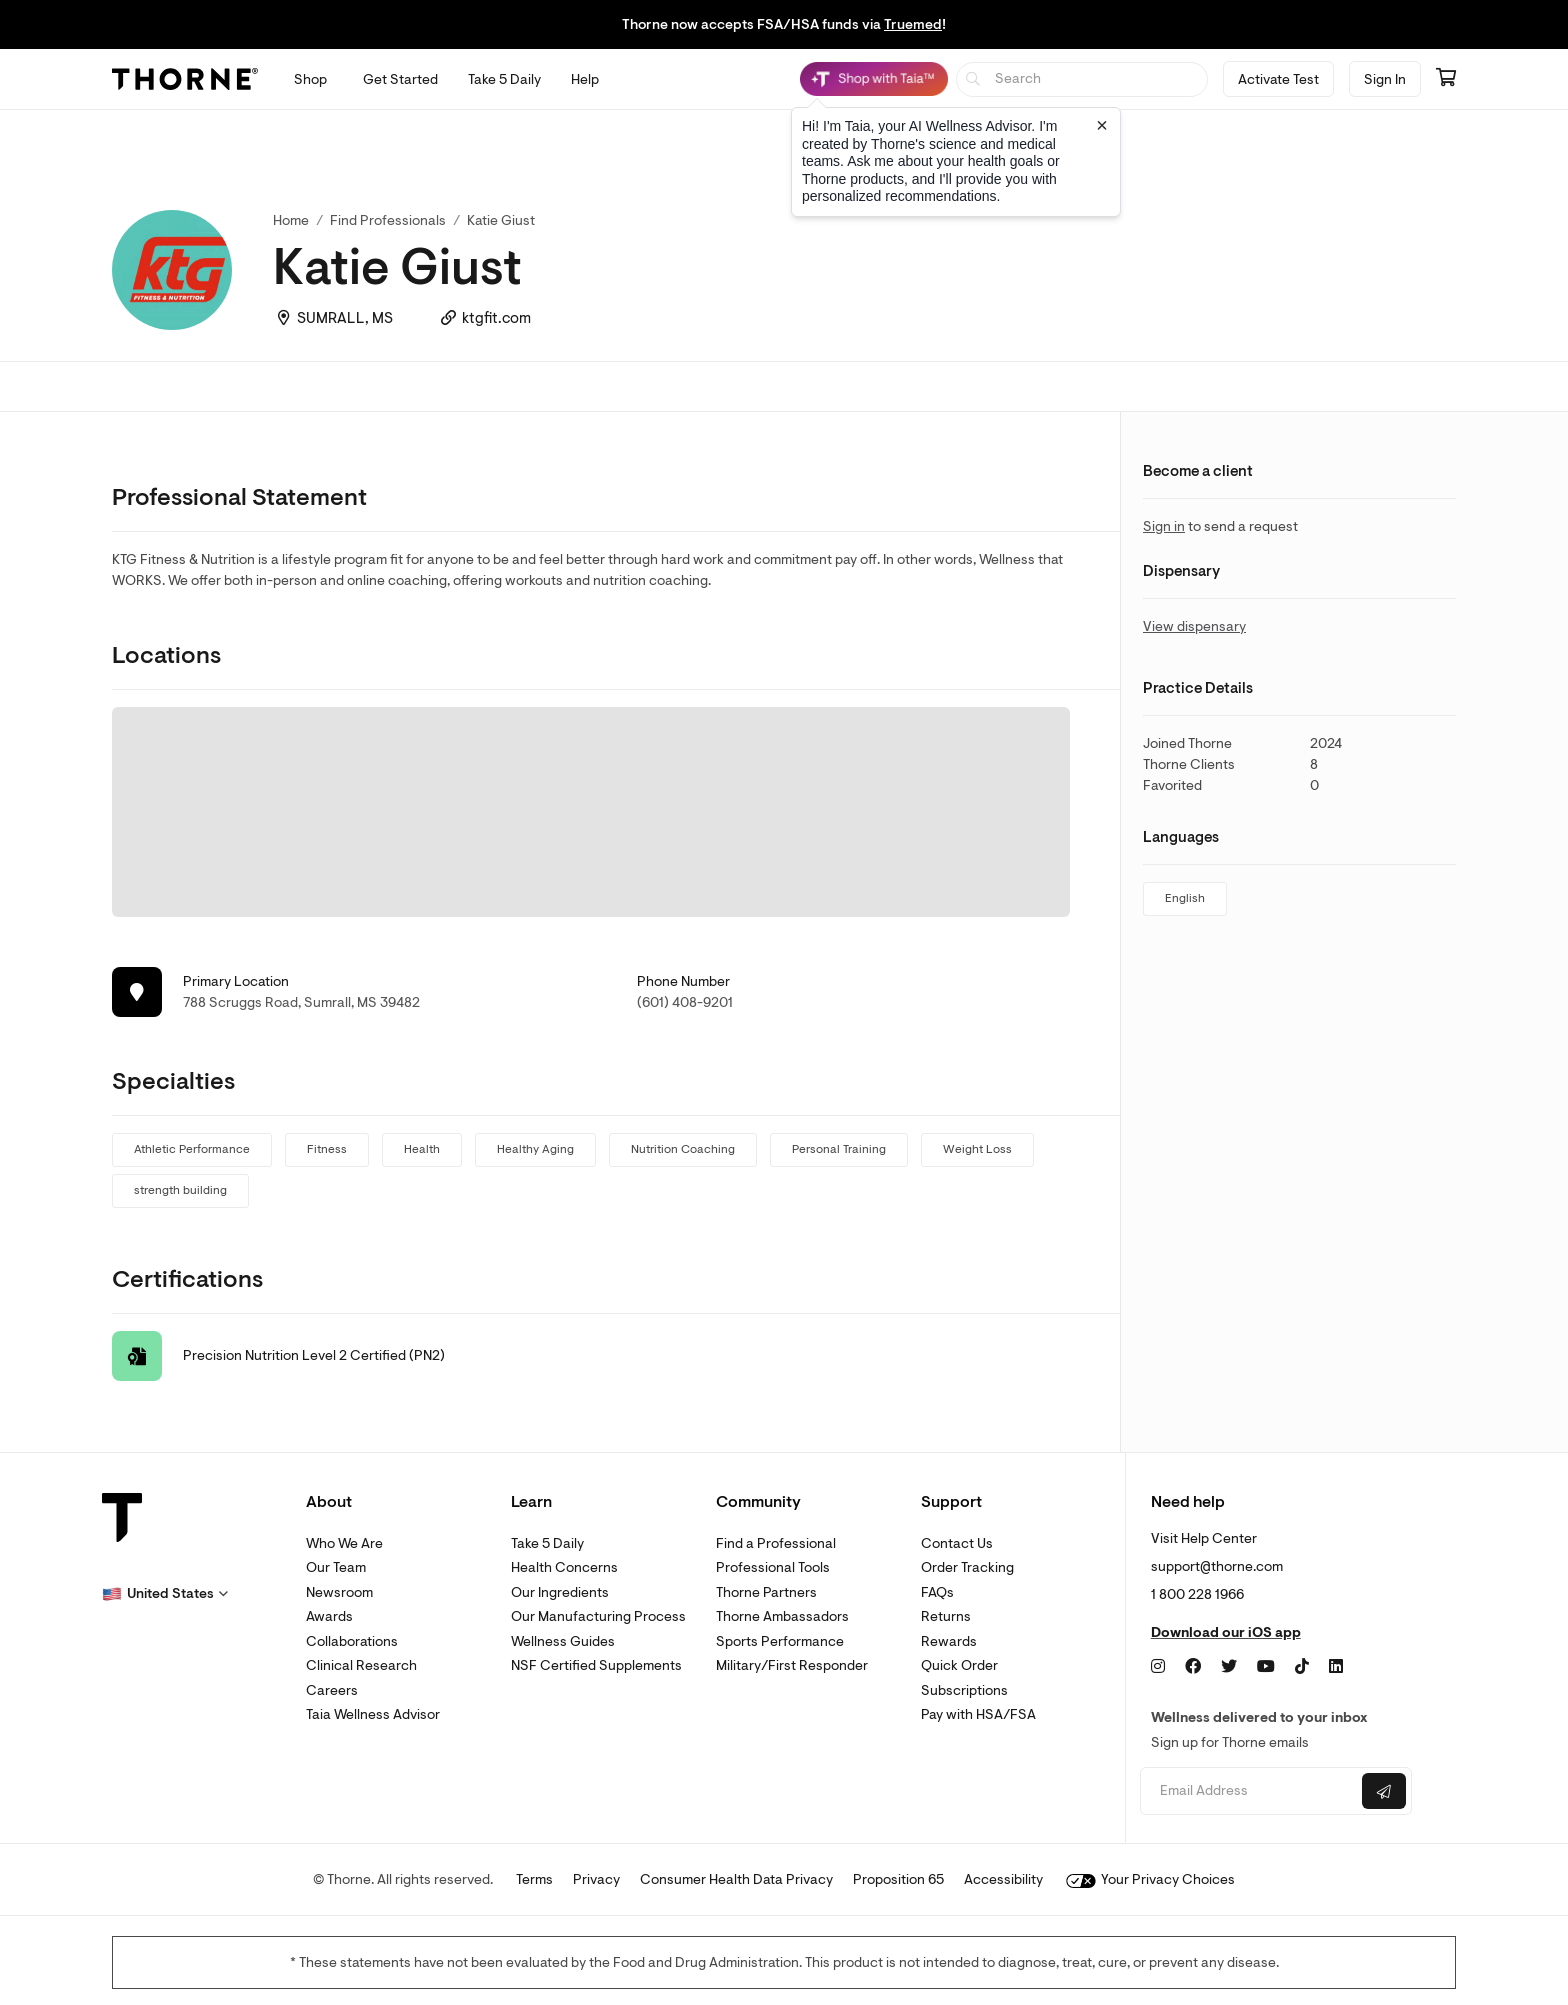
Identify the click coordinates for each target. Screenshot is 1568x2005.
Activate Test (1278, 79)
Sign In (1385, 79)
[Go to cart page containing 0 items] (1446, 79)
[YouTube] (1266, 1667)
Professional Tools (773, 1567)
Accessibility (1003, 1879)
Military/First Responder (792, 1665)
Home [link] (291, 220)
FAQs (937, 1592)
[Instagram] (1158, 1667)
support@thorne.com (1217, 1566)
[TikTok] (1302, 1667)
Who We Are (344, 1543)
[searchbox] (1082, 79)
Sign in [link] (1164, 526)
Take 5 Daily (547, 1543)
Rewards (949, 1641)
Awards (329, 1616)
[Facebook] (1193, 1667)
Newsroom (339, 1592)
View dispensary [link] (1194, 626)
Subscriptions (964, 1690)
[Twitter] (1229, 1667)
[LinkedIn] (1336, 1667)
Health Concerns (564, 1567)
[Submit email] (1384, 1791)
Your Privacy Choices (1150, 1879)
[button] (165, 1594)
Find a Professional (776, 1543)
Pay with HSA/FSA (978, 1714)
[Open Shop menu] (310, 79)
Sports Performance (780, 1641)
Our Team (336, 1567)
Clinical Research (361, 1665)
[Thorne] (185, 79)
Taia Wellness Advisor (373, 1714)
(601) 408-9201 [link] (685, 1002)
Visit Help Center (1204, 1538)
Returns (946, 1616)
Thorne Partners (766, 1592)
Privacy (596, 1879)
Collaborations (352, 1641)
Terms (534, 1879)
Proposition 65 (898, 1879)
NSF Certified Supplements (596, 1665)
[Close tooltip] (1102, 125)
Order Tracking (967, 1567)
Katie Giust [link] (501, 220)
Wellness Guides (563, 1641)
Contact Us (957, 1543)
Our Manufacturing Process (598, 1616)
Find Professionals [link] (388, 220)
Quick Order (959, 1665)
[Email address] (1248, 1791)
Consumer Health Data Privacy (736, 1879)
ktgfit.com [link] (496, 318)
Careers (332, 1690)
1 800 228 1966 (1197, 1594)
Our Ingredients (560, 1592)
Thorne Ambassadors (782, 1616)
